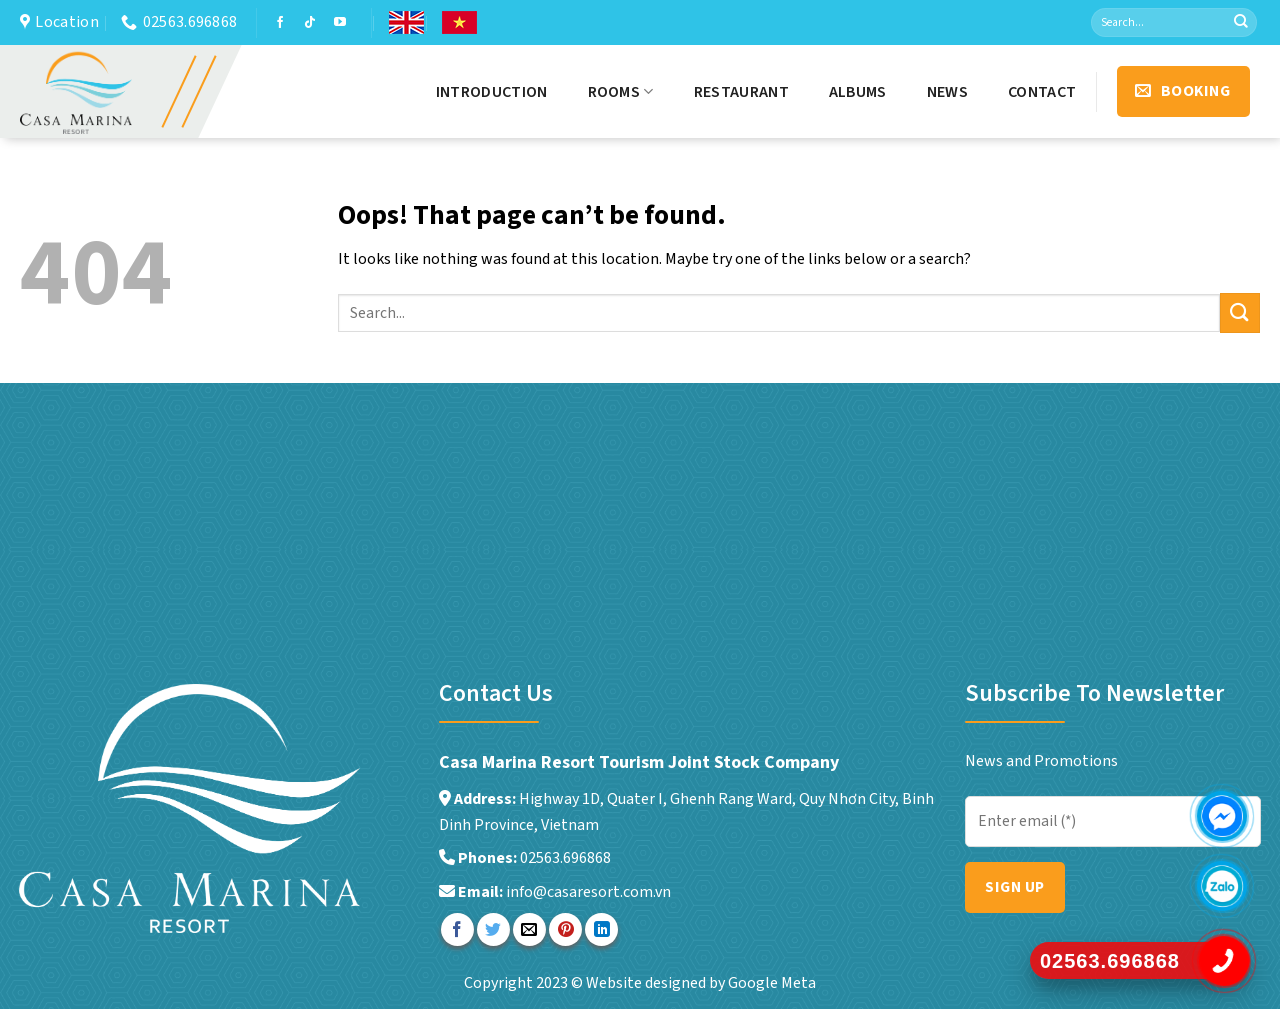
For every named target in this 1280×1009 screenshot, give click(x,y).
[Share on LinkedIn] (601, 929)
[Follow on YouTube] (340, 23)
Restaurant (741, 92)
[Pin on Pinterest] (565, 929)
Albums (858, 92)
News (947, 92)
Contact (1042, 92)
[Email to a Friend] (529, 929)
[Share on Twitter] (493, 929)
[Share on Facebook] (457, 929)
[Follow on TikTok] (310, 23)
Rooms (621, 92)
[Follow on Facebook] (280, 23)
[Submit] (1241, 23)
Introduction (492, 92)
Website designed (647, 983)
